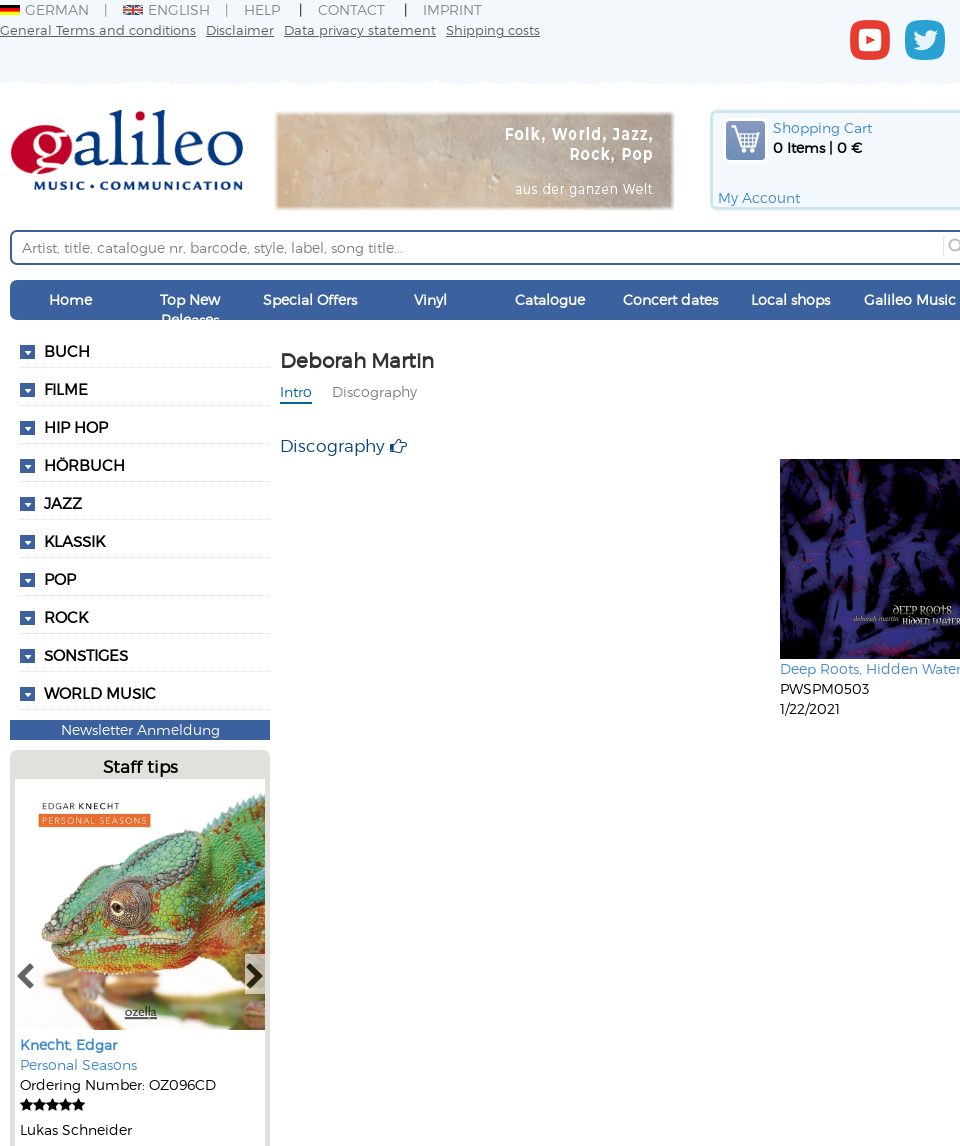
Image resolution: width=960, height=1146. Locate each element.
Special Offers (310, 299)
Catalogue (550, 299)
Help (262, 9)
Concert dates (670, 299)
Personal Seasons (78, 1064)
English (166, 9)
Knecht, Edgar (68, 1044)
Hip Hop (76, 427)
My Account (759, 197)
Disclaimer (240, 29)
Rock (66, 617)
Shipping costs (493, 29)
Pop (60, 579)
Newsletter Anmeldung (140, 729)
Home (70, 299)
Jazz (63, 503)
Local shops (790, 299)
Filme (66, 389)
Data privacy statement (360, 29)
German (44, 9)
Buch (67, 351)
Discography (374, 391)
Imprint (452, 9)
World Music (100, 693)
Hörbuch (84, 465)
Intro (296, 391)
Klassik (74, 541)
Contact (351, 9)
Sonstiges (86, 655)
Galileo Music (910, 299)
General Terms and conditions (98, 29)
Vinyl (430, 299)
